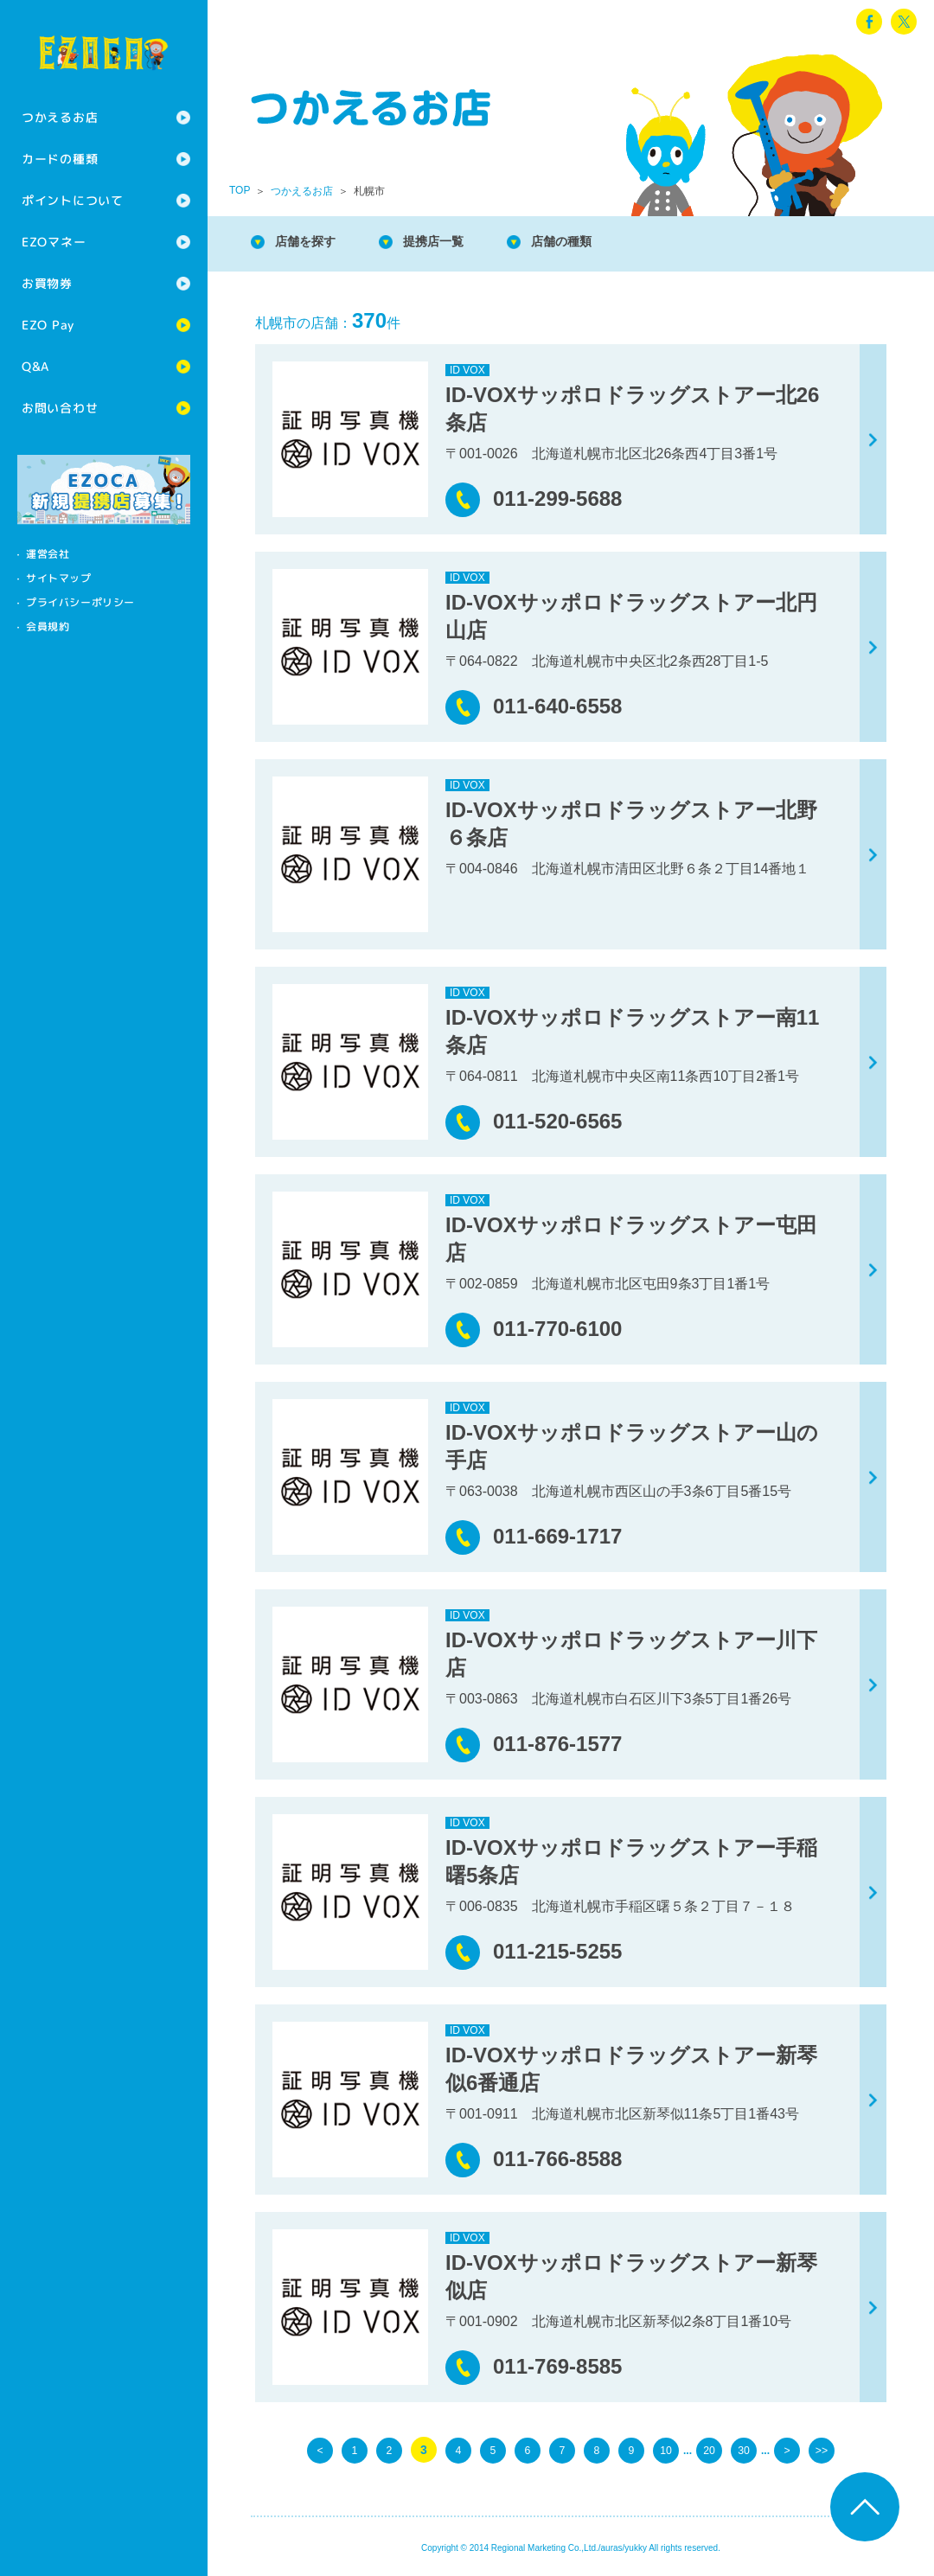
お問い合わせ (60, 408)
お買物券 (47, 283)
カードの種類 (60, 158)
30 (744, 2450)
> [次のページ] (787, 2450)
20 (709, 2450)
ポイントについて (73, 200)
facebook (869, 22)
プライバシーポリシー (80, 602)
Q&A (35, 366)
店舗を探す (311, 241)
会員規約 (47, 626)
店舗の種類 (588, 241)
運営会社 (47, 554)
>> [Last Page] (821, 2450)
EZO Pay (48, 324)
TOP (239, 190)
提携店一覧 (449, 241)
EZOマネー (54, 241)
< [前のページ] (320, 2450)
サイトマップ (59, 578)
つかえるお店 (60, 117)
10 (666, 2450)
